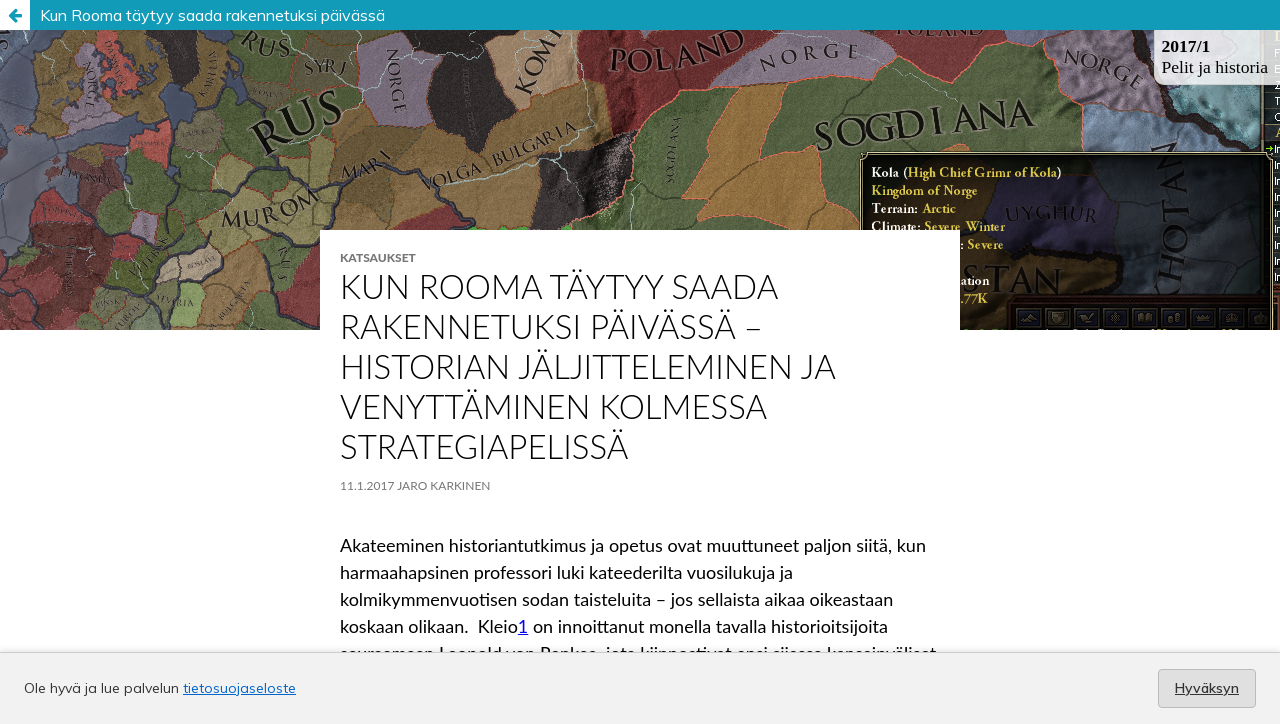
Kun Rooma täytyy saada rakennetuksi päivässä (212, 15)
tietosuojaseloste (239, 688)
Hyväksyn (1207, 688)
